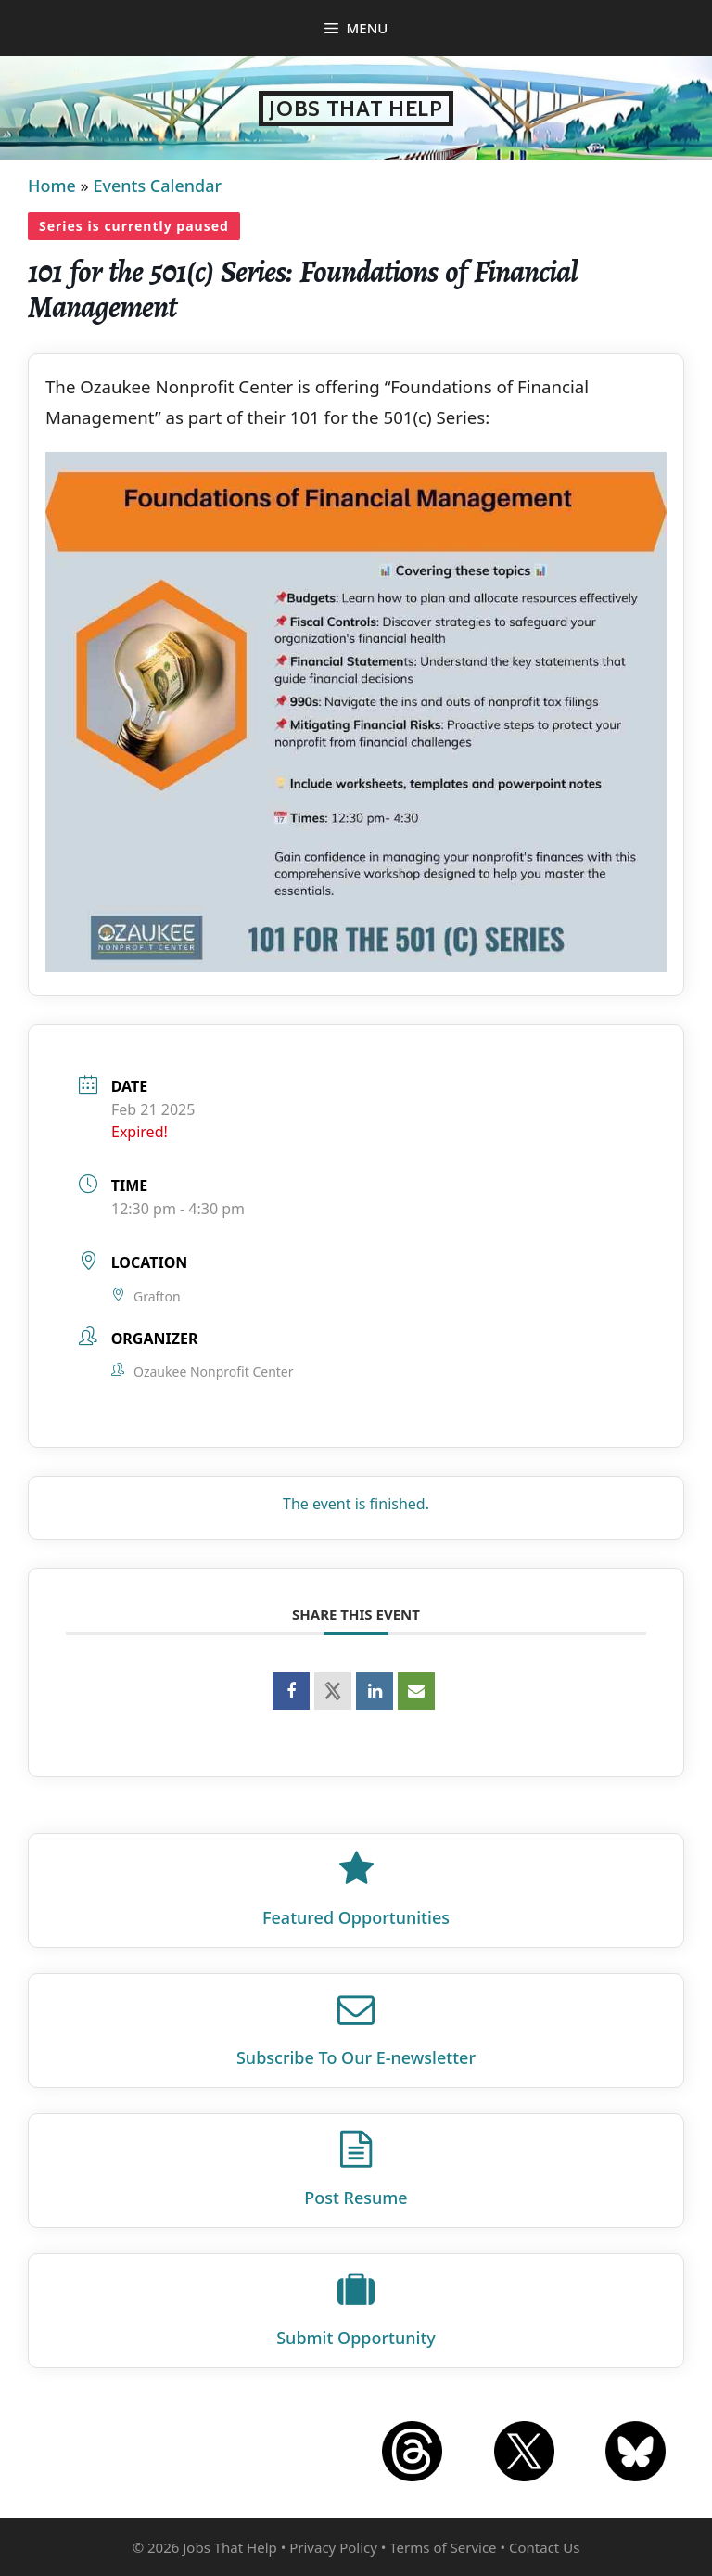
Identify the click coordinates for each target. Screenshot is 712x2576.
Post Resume (355, 2197)
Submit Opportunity (356, 2337)
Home (52, 185)
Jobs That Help (356, 109)
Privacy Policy (333, 2547)
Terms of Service (442, 2547)
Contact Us (544, 2547)
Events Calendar (157, 185)
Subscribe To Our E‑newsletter (356, 2057)
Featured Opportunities (356, 1917)
